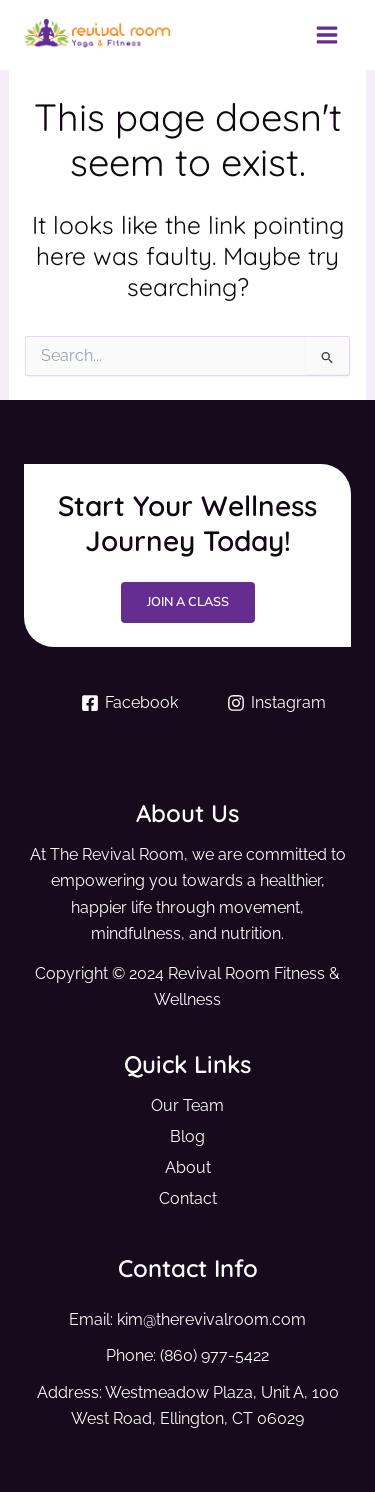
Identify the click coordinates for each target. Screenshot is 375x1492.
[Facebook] (130, 703)
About (188, 1167)
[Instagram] (277, 703)
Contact (188, 1198)
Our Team (187, 1105)
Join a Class (188, 602)
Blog (187, 1136)
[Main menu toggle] (326, 35)
